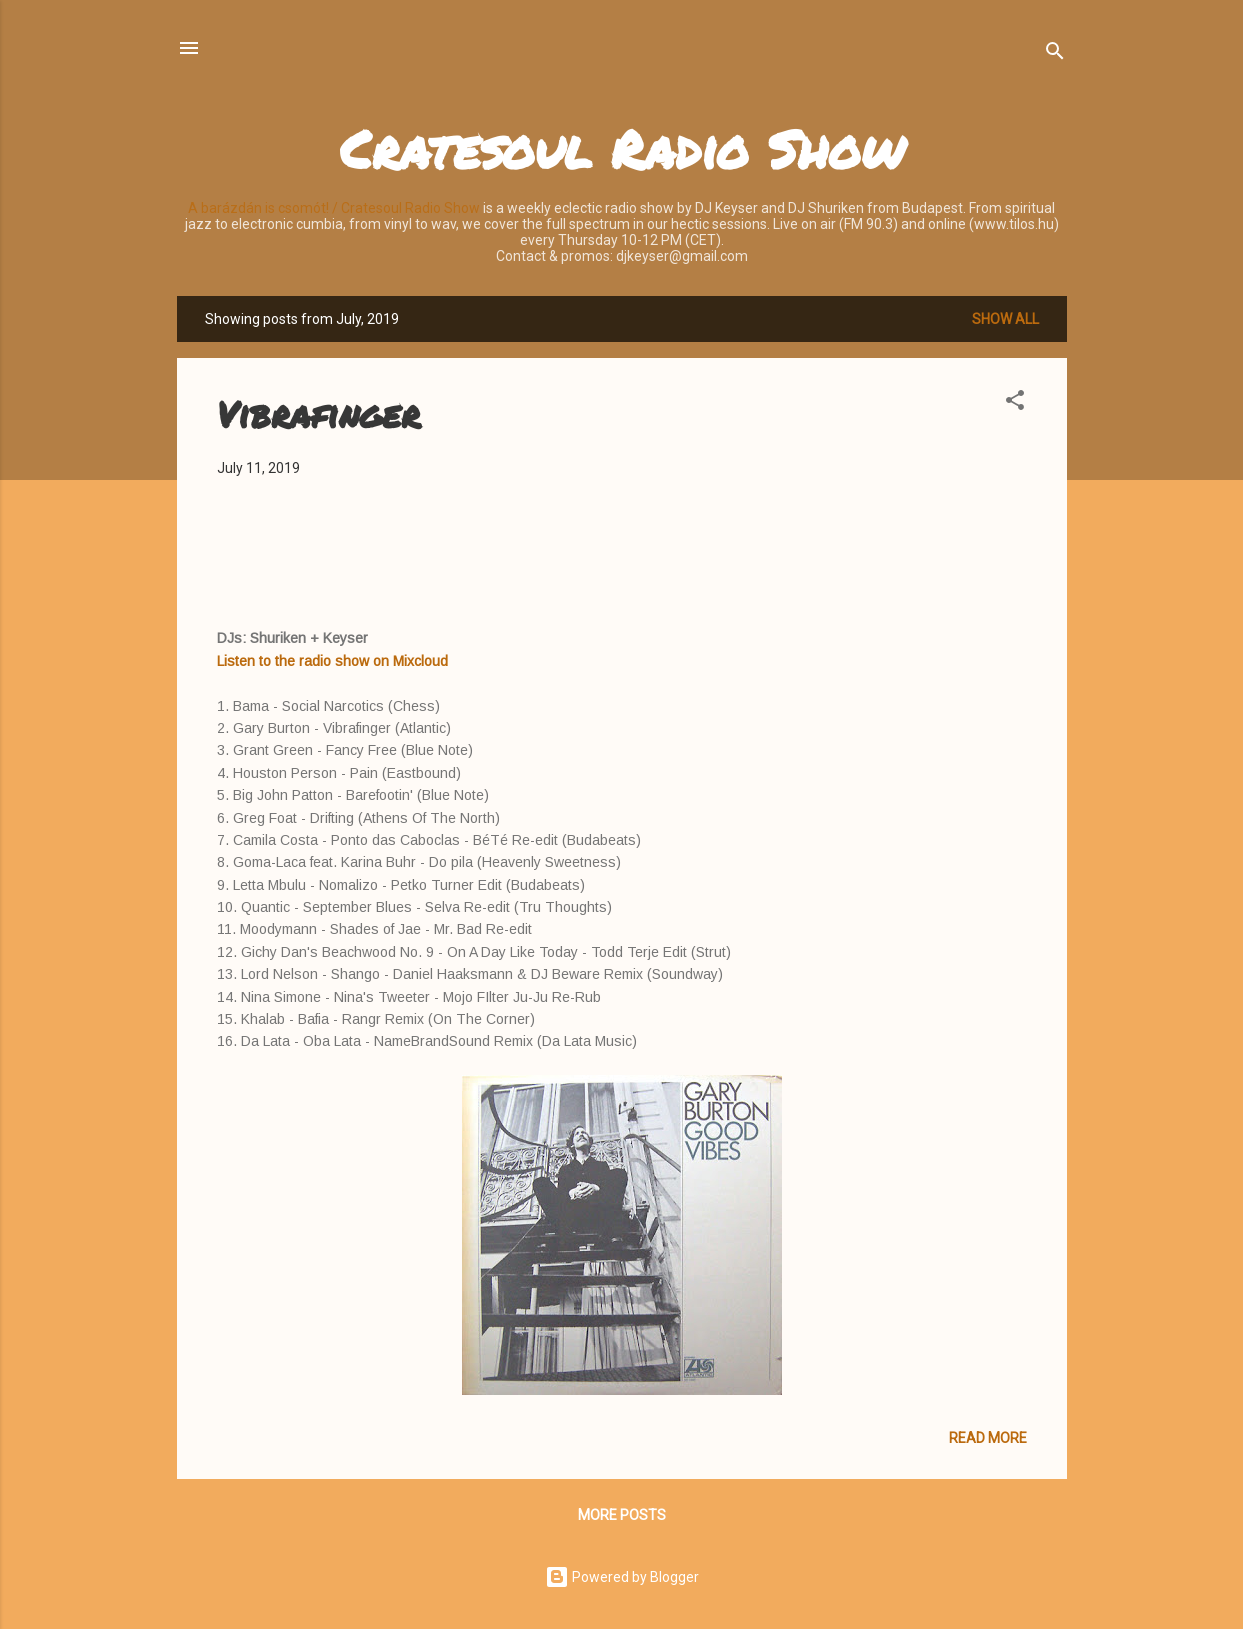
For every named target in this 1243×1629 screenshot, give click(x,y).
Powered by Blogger (622, 1577)
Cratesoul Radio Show (622, 148)
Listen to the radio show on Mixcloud (332, 661)
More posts (622, 1515)
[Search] (1055, 54)
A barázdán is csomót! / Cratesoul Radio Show (334, 208)
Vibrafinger (318, 413)
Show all (1005, 319)
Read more (988, 1438)
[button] (1015, 403)
